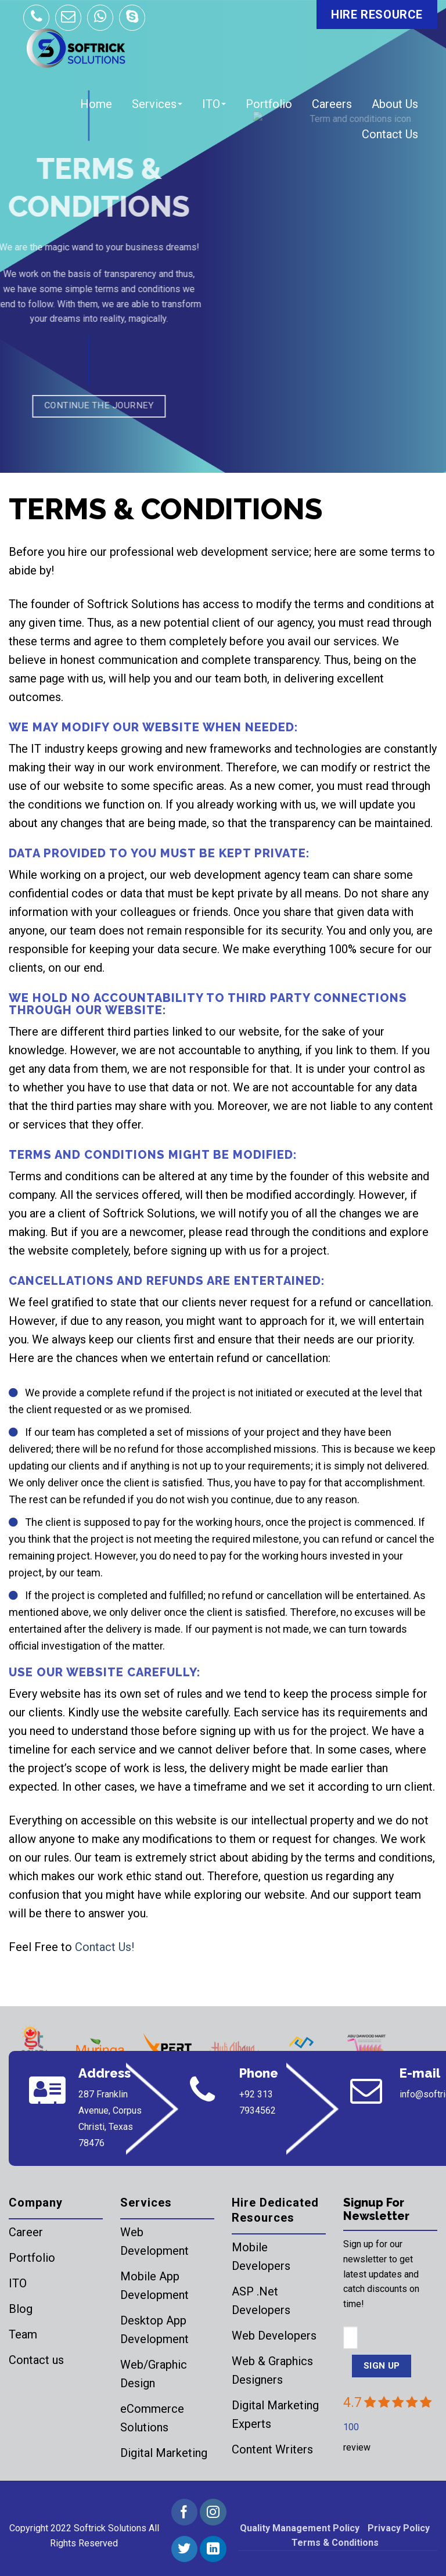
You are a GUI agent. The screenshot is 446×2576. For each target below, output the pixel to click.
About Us (395, 104)
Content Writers (272, 2449)
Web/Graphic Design (153, 2374)
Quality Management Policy (299, 2528)
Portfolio (269, 104)
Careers (332, 104)
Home (96, 104)
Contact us (36, 2360)
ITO (214, 104)
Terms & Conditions (335, 2542)
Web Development (154, 2241)
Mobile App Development (154, 2285)
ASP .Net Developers (261, 2300)
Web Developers (274, 2336)
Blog (21, 2309)
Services (157, 104)
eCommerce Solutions (152, 2418)
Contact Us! (104, 1947)
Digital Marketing (163, 2453)
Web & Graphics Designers (272, 2370)
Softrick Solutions (110, 2528)
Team (23, 2334)
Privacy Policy (399, 2528)
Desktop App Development (154, 2329)
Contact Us (390, 134)
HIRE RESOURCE (377, 14)
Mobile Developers (261, 2256)
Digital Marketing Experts (275, 2414)
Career (26, 2232)
